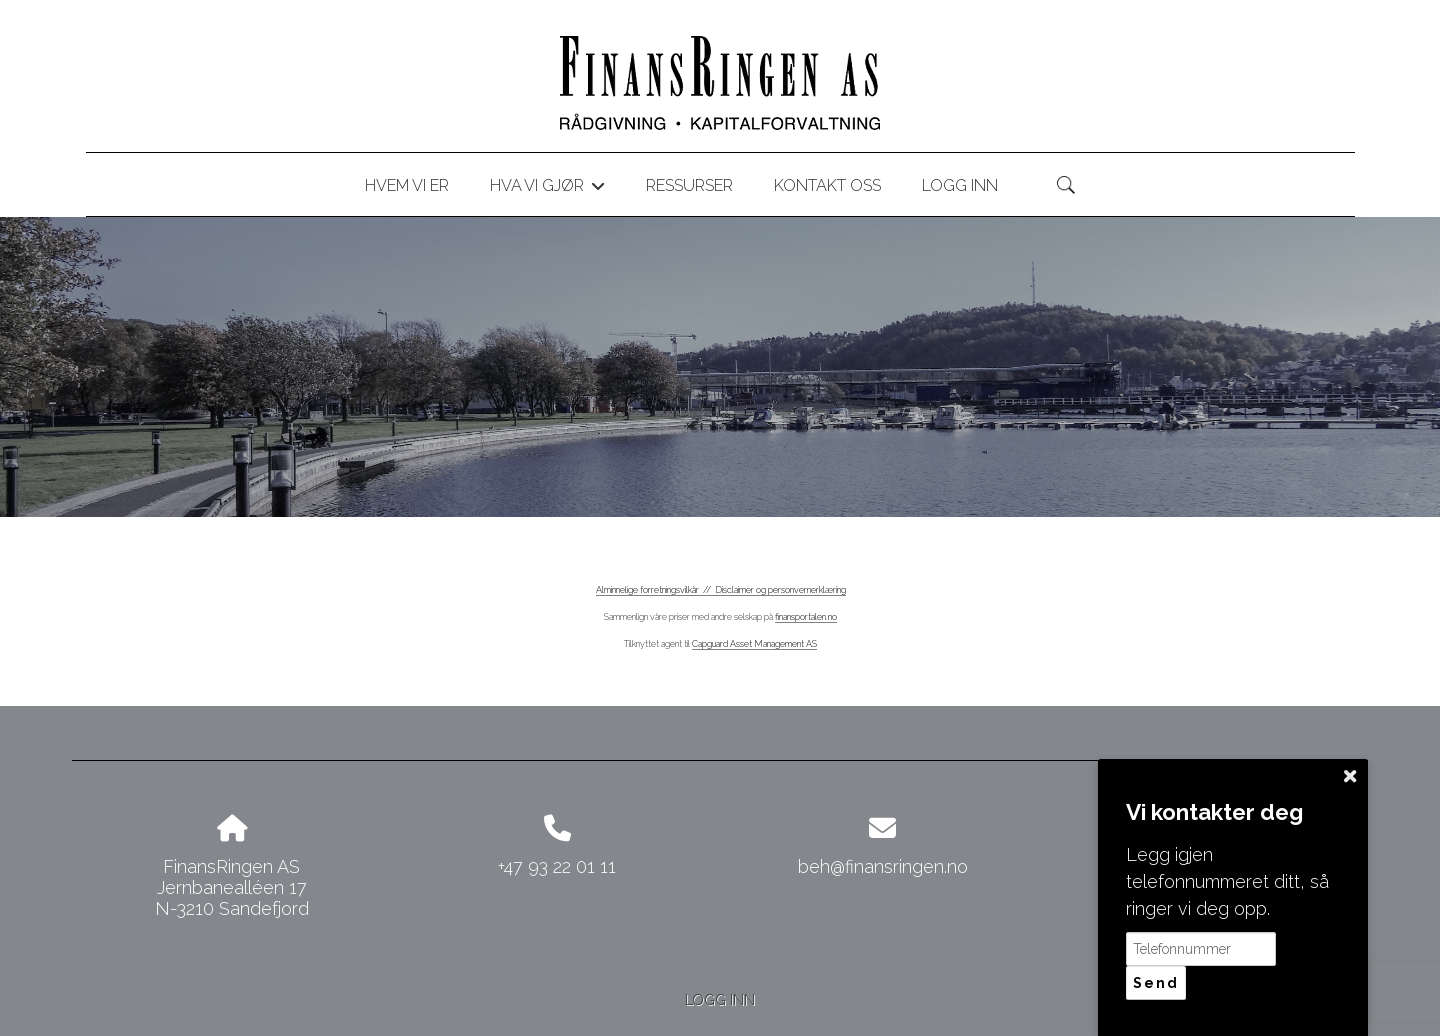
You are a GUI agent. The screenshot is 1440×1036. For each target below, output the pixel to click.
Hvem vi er (407, 185)
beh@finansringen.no (883, 866)
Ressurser (689, 185)
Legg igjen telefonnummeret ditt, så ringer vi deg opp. (1227, 881)
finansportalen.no (806, 617)
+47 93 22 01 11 (557, 866)
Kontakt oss (827, 185)
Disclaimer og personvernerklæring (780, 590)
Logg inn (960, 185)
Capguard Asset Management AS (754, 644)
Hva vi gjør (547, 189)
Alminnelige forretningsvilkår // (655, 590)
